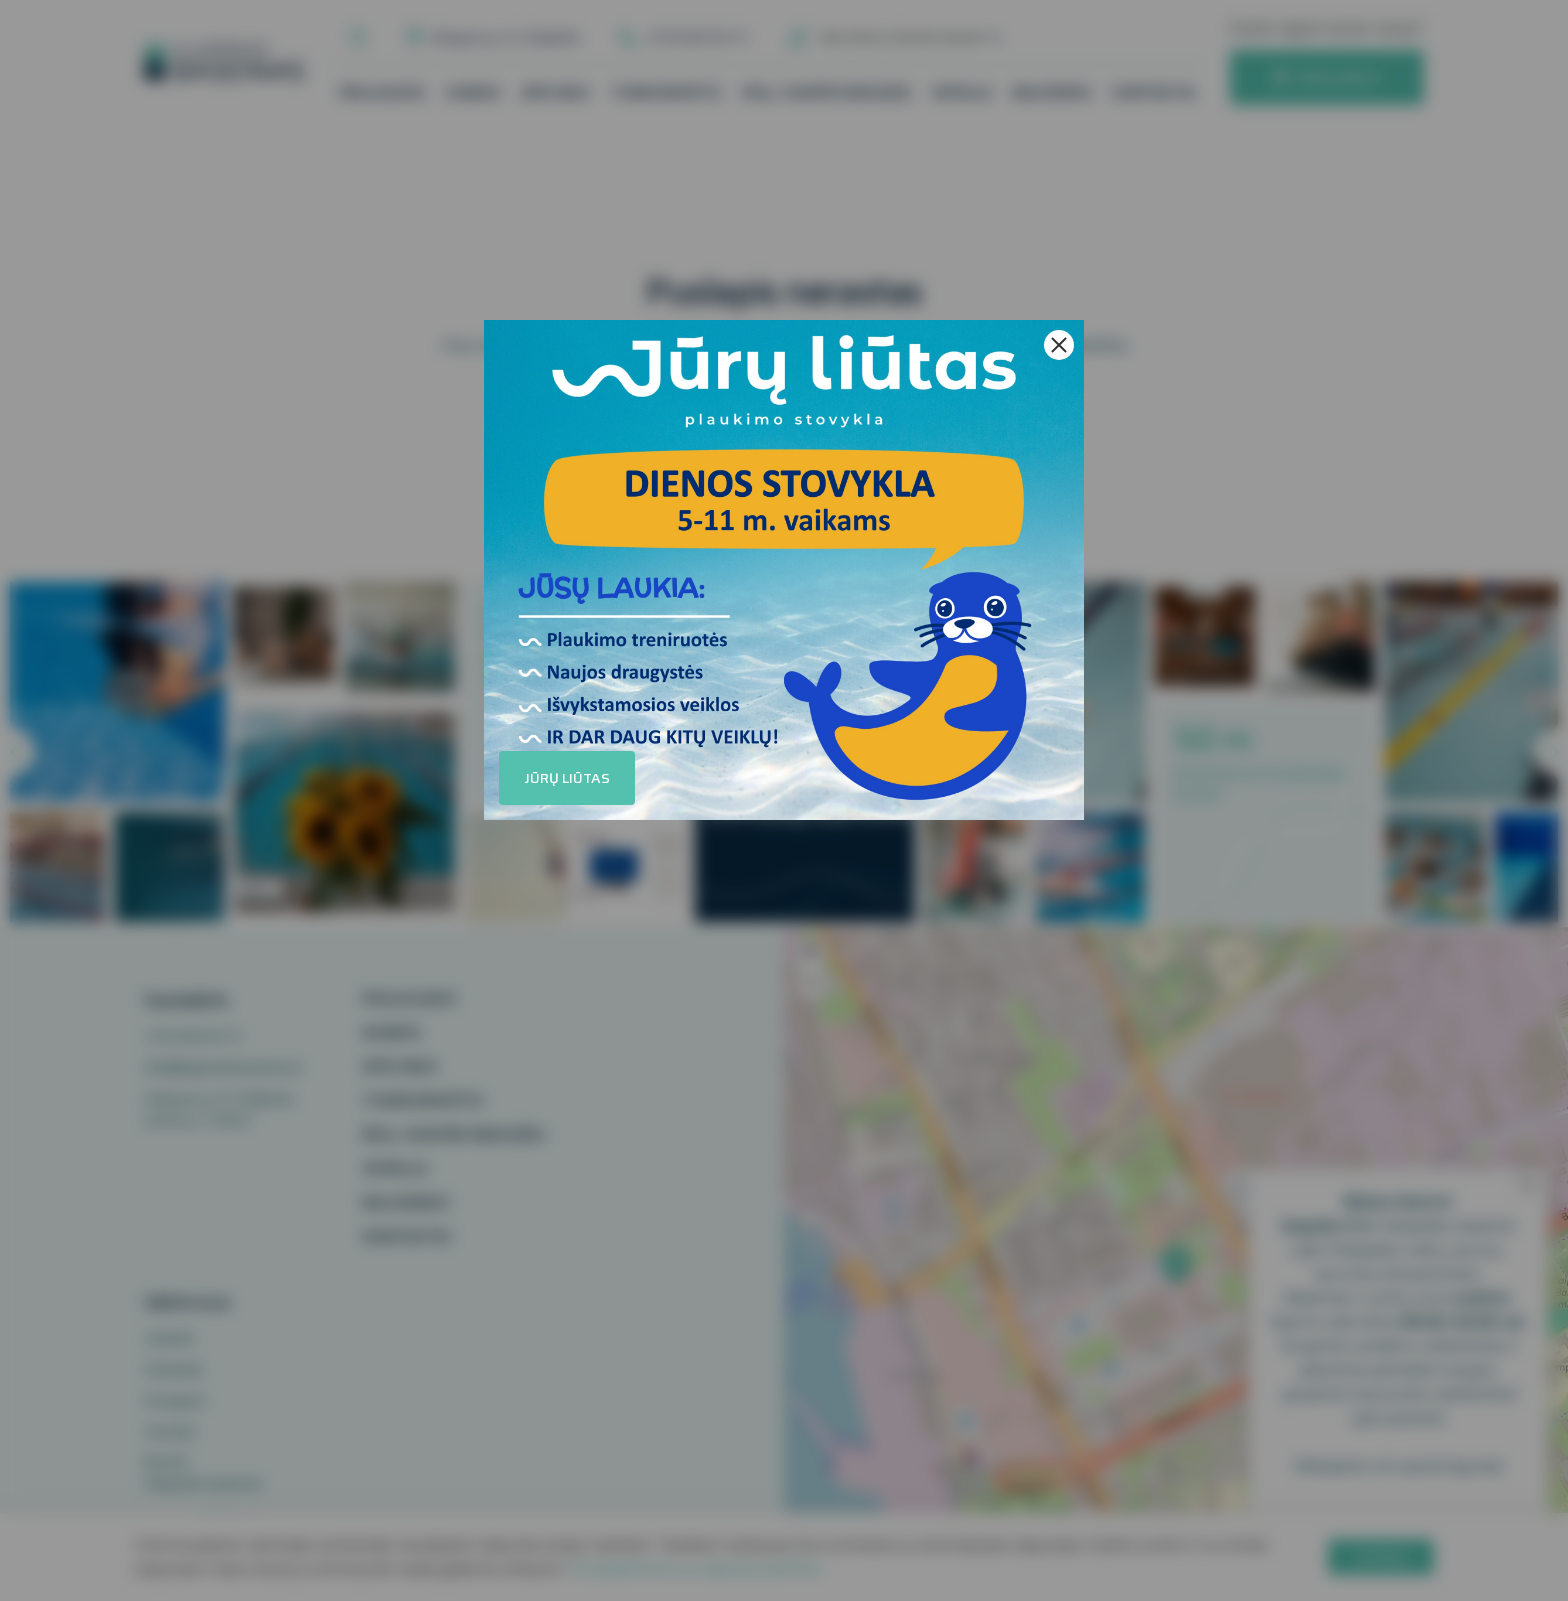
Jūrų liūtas (567, 778)
